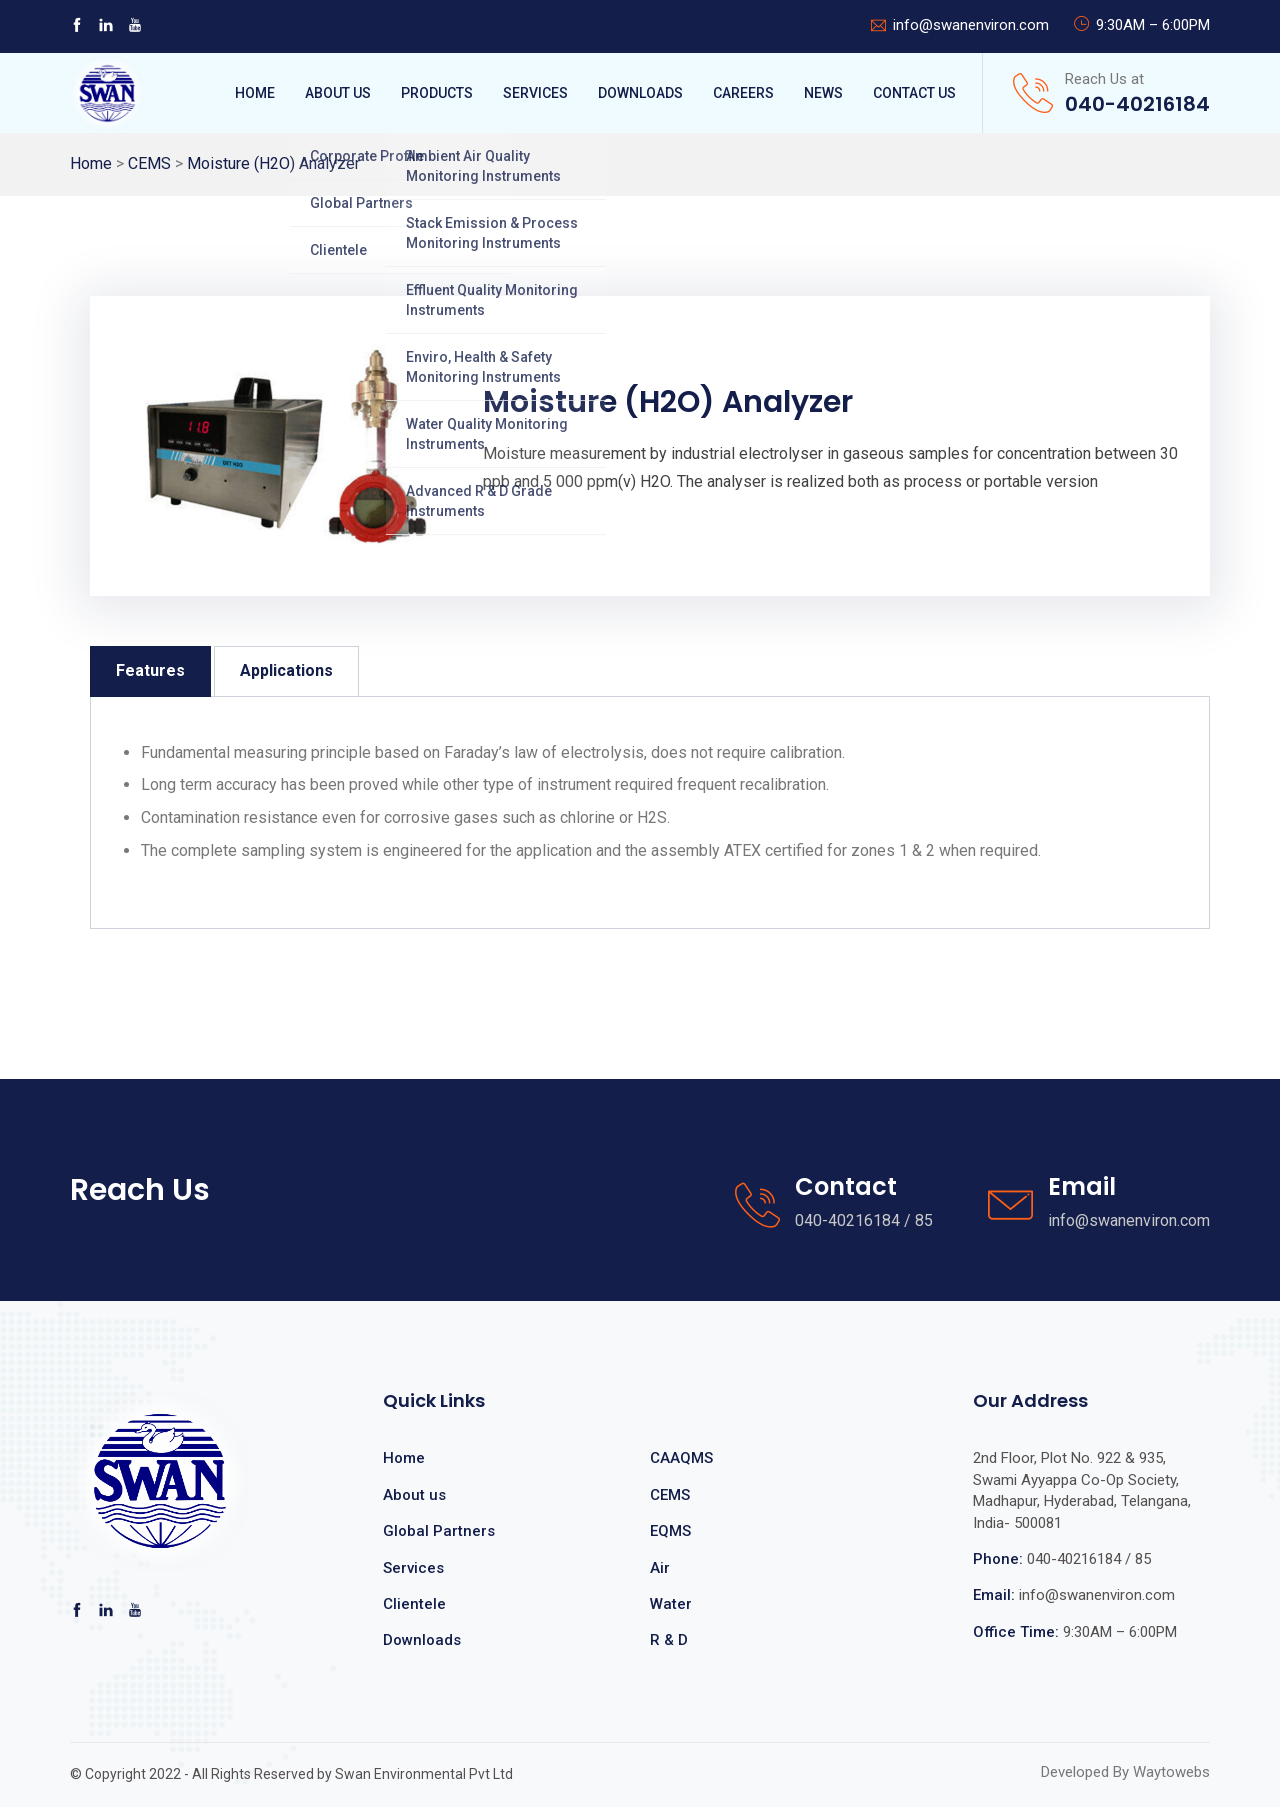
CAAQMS (681, 1458)
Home (255, 93)
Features (150, 670)
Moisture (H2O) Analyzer (273, 163)
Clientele (414, 1604)
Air (660, 1568)
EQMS (670, 1531)
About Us (338, 93)
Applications (286, 670)
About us (414, 1495)
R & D (669, 1640)
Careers (743, 93)
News (823, 93)
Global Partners (439, 1531)
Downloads (640, 93)
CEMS (149, 163)
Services (535, 93)
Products (437, 93)
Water (671, 1604)
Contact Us (914, 93)
